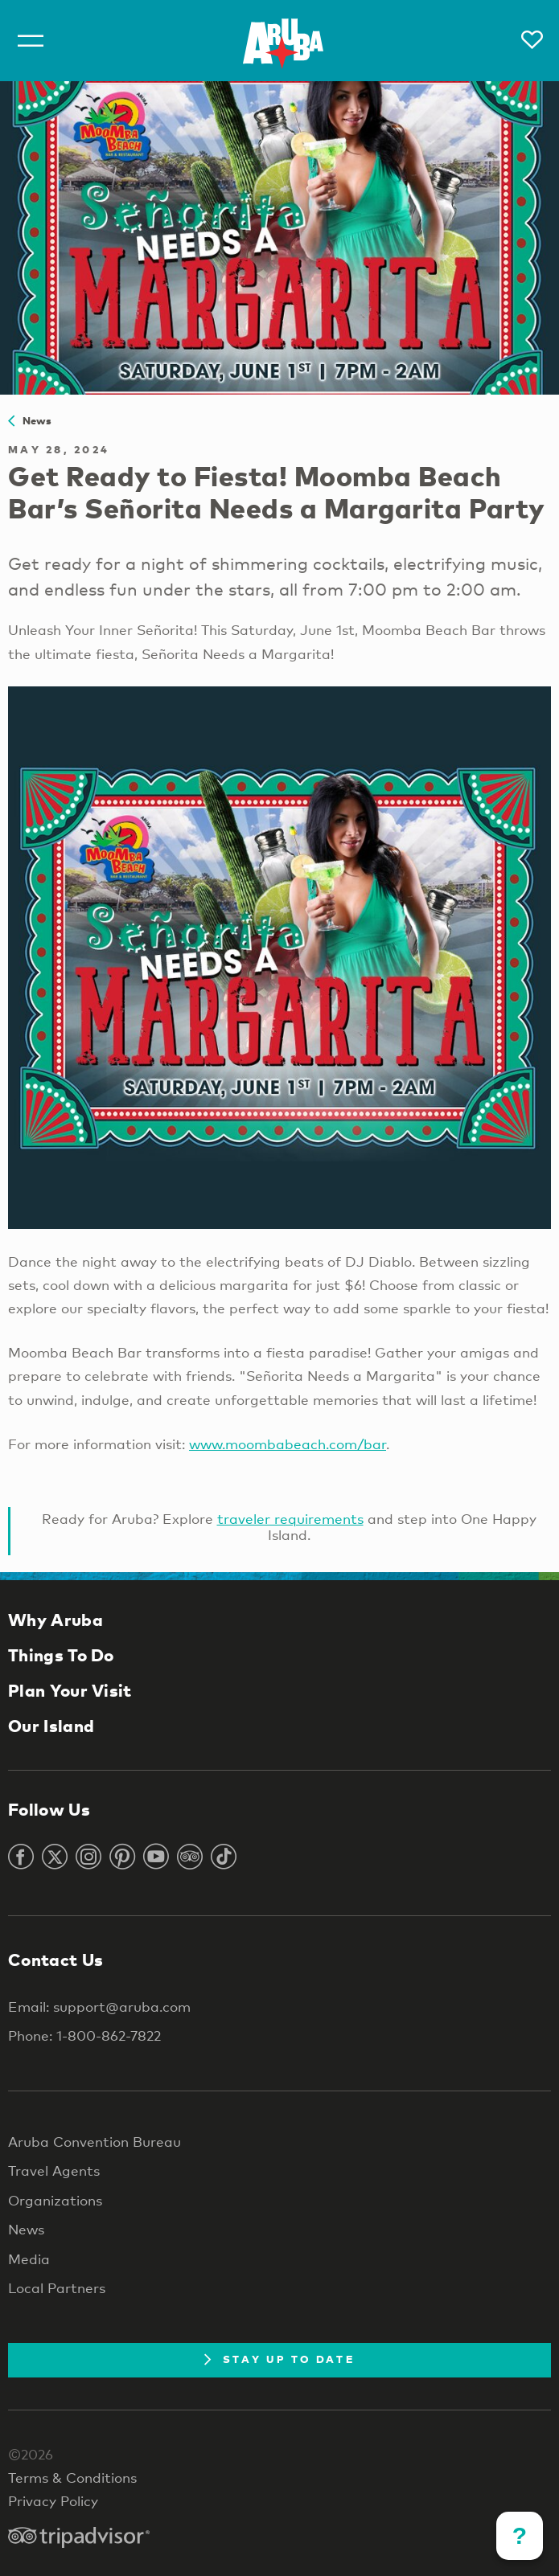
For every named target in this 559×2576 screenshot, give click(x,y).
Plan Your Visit (70, 1690)
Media (29, 2258)
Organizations (55, 2200)
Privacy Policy (53, 2500)
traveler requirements (290, 1518)
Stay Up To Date (279, 2359)
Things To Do (61, 1654)
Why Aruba (55, 1619)
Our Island (51, 1725)
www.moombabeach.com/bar (287, 1443)
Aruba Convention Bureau (94, 2141)
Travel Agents (54, 2170)
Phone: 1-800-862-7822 (84, 2035)
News (30, 420)
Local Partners (56, 2287)
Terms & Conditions (72, 2477)
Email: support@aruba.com (99, 2006)
